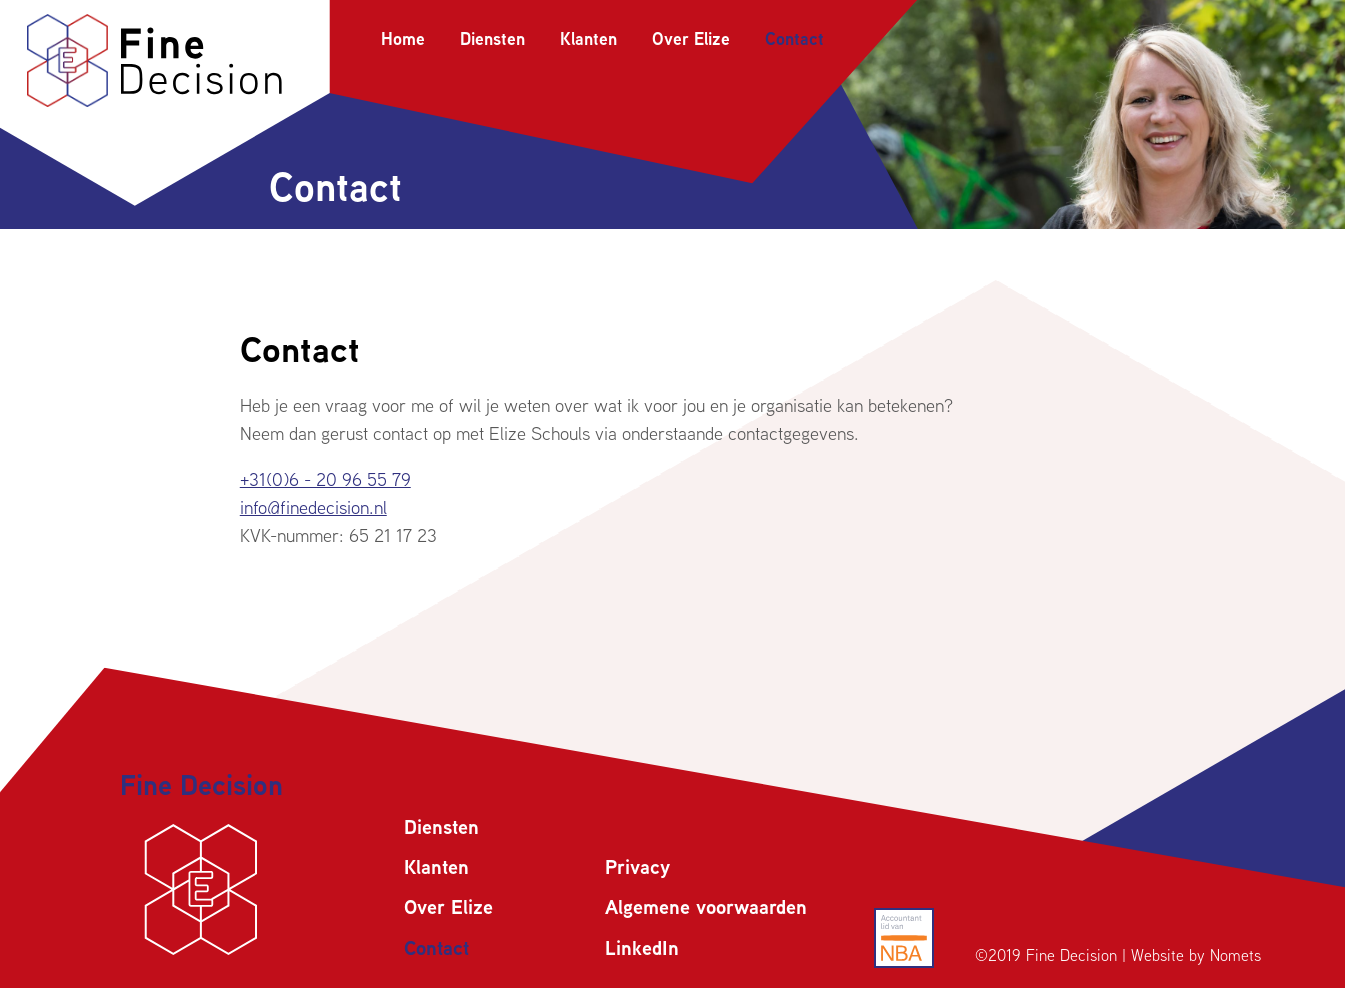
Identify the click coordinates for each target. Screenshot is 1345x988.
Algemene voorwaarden (706, 906)
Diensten (492, 38)
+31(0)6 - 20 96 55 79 (325, 479)
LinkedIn (642, 947)
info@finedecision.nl (313, 507)
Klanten (588, 38)
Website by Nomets (1196, 955)
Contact (794, 38)
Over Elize (691, 38)
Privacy (637, 866)
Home (403, 38)
